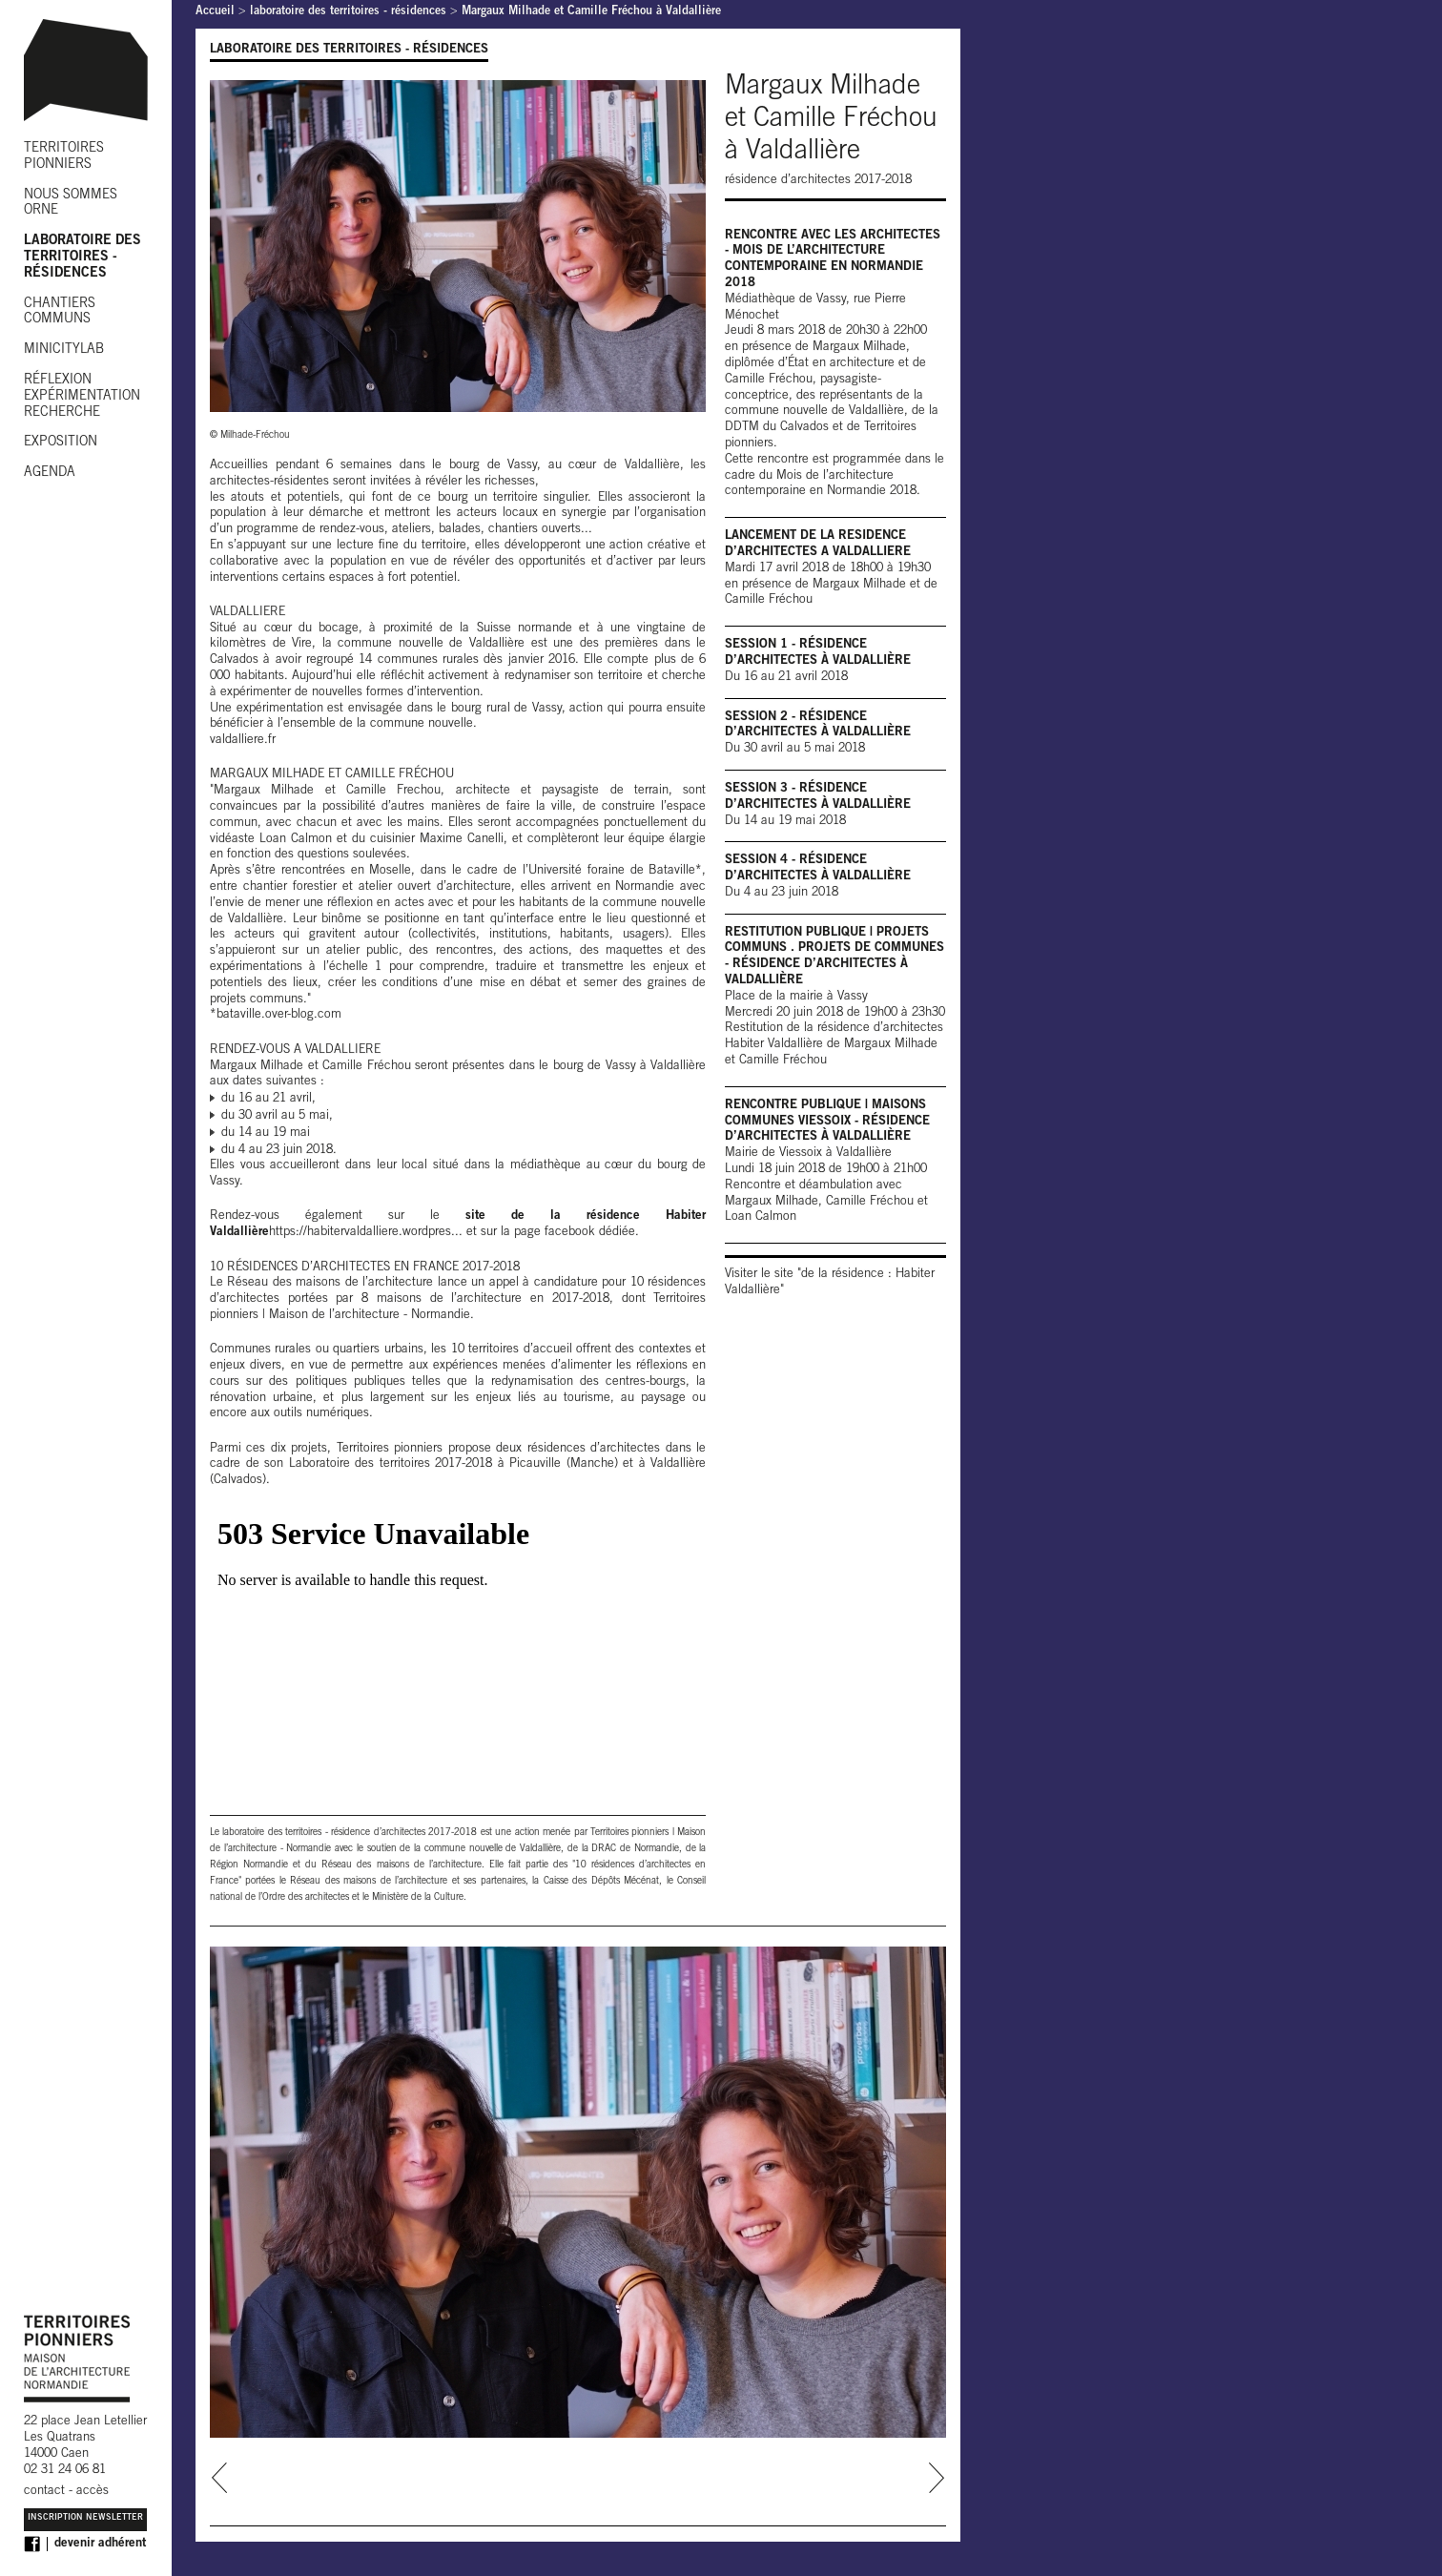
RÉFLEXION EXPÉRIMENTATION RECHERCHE (82, 397)
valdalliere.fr (243, 740)
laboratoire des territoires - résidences (348, 12)
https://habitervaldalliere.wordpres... (366, 1232)
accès (92, 2491)
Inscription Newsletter (85, 2518)
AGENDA (49, 473)
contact (44, 2491)
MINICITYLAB (64, 350)
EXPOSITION (60, 442)
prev (220, 2478)
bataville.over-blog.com (278, 1015)
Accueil (215, 12)
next (936, 2478)
